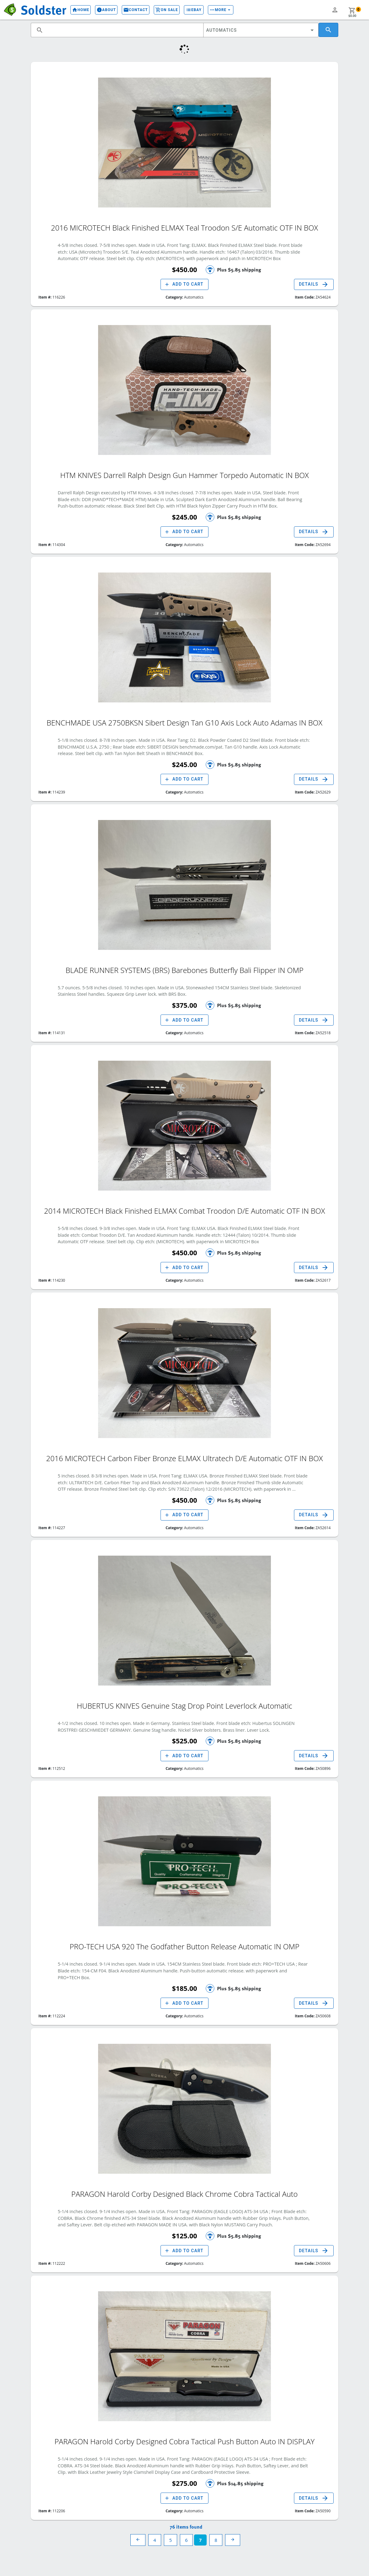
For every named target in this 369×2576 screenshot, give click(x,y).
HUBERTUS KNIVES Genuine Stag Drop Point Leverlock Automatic (184, 1705)
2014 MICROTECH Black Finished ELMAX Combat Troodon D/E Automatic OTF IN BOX (184, 1210)
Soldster (41, 9)
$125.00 (184, 2235)
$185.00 (184, 1988)
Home (75, 9)
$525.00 (184, 1740)
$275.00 (184, 2483)
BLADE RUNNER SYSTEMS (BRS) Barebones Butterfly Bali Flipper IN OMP (184, 969)
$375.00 (184, 1005)
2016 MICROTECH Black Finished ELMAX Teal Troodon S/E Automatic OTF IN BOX (184, 227)
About (101, 9)
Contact (130, 9)
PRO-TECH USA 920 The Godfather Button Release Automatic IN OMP (184, 1945)
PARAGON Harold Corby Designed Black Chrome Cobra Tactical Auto (184, 2193)
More (215, 9)
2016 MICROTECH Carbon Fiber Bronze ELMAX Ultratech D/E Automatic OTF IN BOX (184, 1457)
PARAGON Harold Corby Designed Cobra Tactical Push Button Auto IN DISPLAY (184, 2440)
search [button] (39, 30)
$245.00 (184, 516)
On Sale (161, 9)
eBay (188, 9)
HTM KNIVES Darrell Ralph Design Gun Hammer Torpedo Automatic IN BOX (184, 474)
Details (314, 284)
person (335, 10)
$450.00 (184, 269)
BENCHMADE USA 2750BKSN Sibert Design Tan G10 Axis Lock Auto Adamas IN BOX (185, 722)
